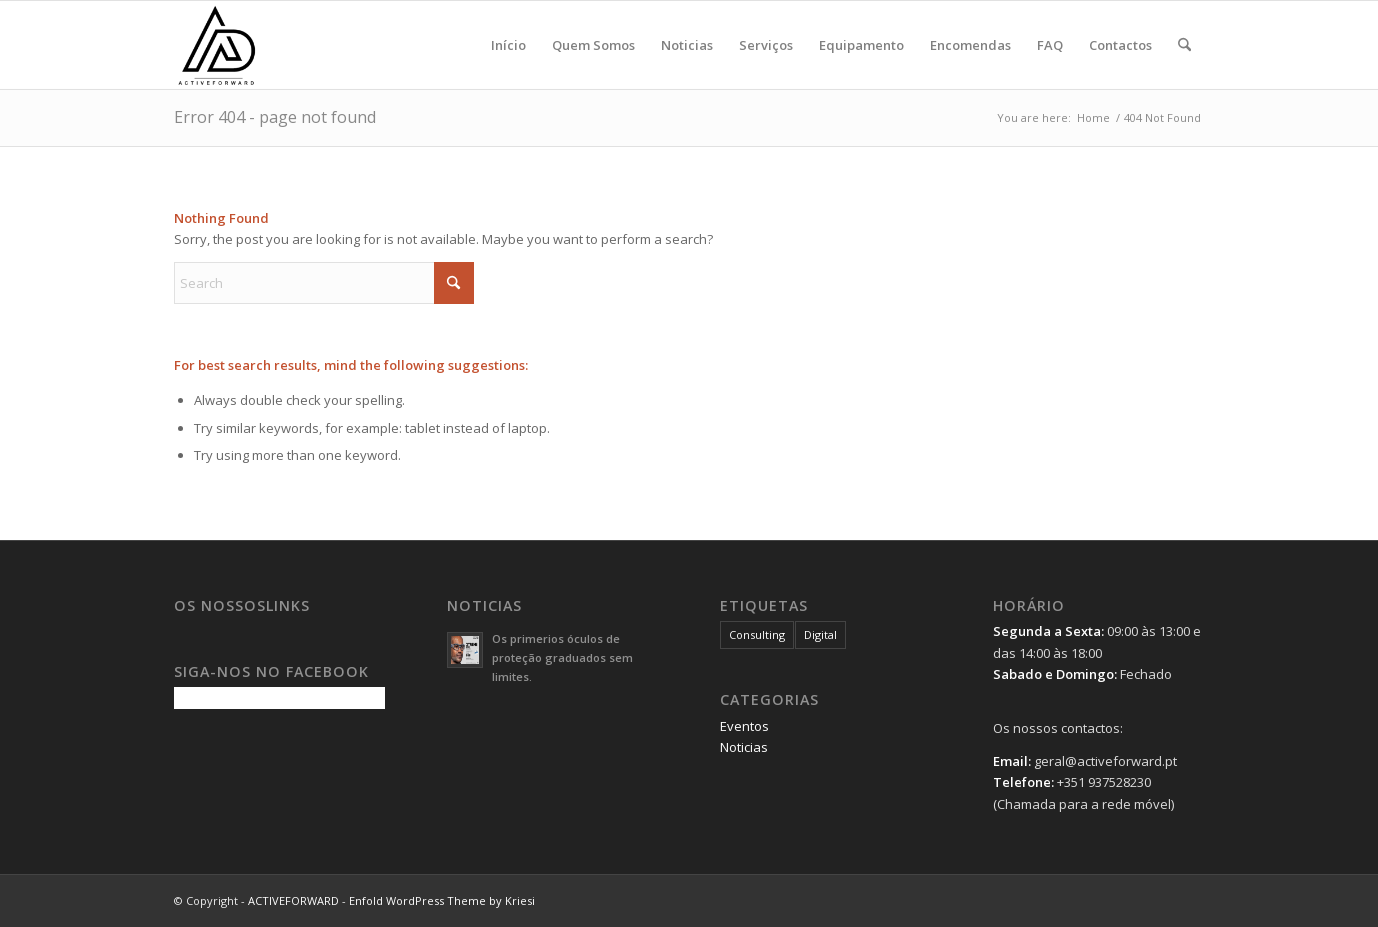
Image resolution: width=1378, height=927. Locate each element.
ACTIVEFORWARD (293, 900)
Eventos (744, 726)
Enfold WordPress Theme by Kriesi (442, 900)
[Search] (1184, 45)
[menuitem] (508, 45)
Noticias (744, 747)
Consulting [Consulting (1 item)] (757, 634)
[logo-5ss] (270, 45)
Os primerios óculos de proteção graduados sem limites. (562, 657)
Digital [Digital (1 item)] (820, 634)
